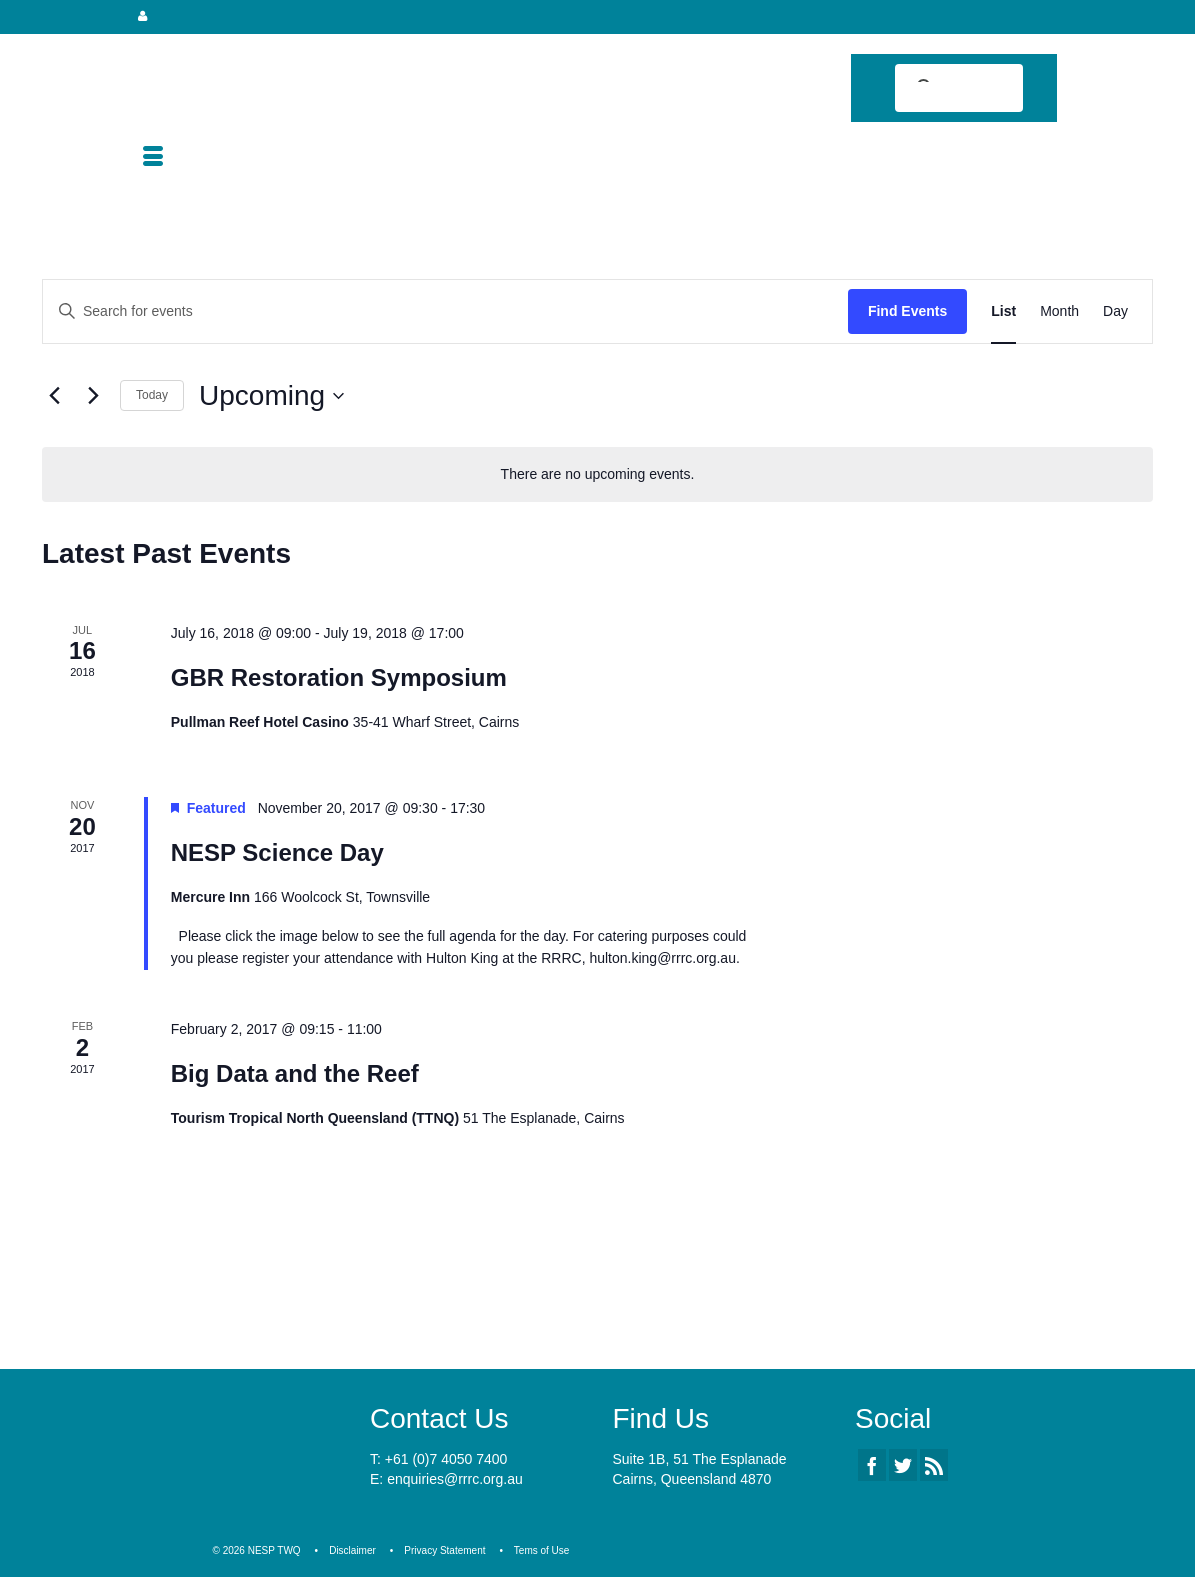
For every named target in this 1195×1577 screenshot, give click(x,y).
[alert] (597, 474)
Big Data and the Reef (295, 1073)
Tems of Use (542, 1550)
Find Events (907, 311)
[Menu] (153, 158)
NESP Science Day (277, 852)
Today (152, 395)
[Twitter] (903, 1464)
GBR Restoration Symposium (339, 677)
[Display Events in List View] (1003, 311)
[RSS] (934, 1464)
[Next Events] (93, 396)
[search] (941, 90)
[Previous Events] (54, 396)
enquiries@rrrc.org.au (455, 1479)
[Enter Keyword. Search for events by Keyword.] (445, 311)
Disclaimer (352, 1550)
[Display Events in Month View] (1059, 311)
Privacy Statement (444, 1550)
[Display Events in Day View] (1115, 311)
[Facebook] (872, 1464)
